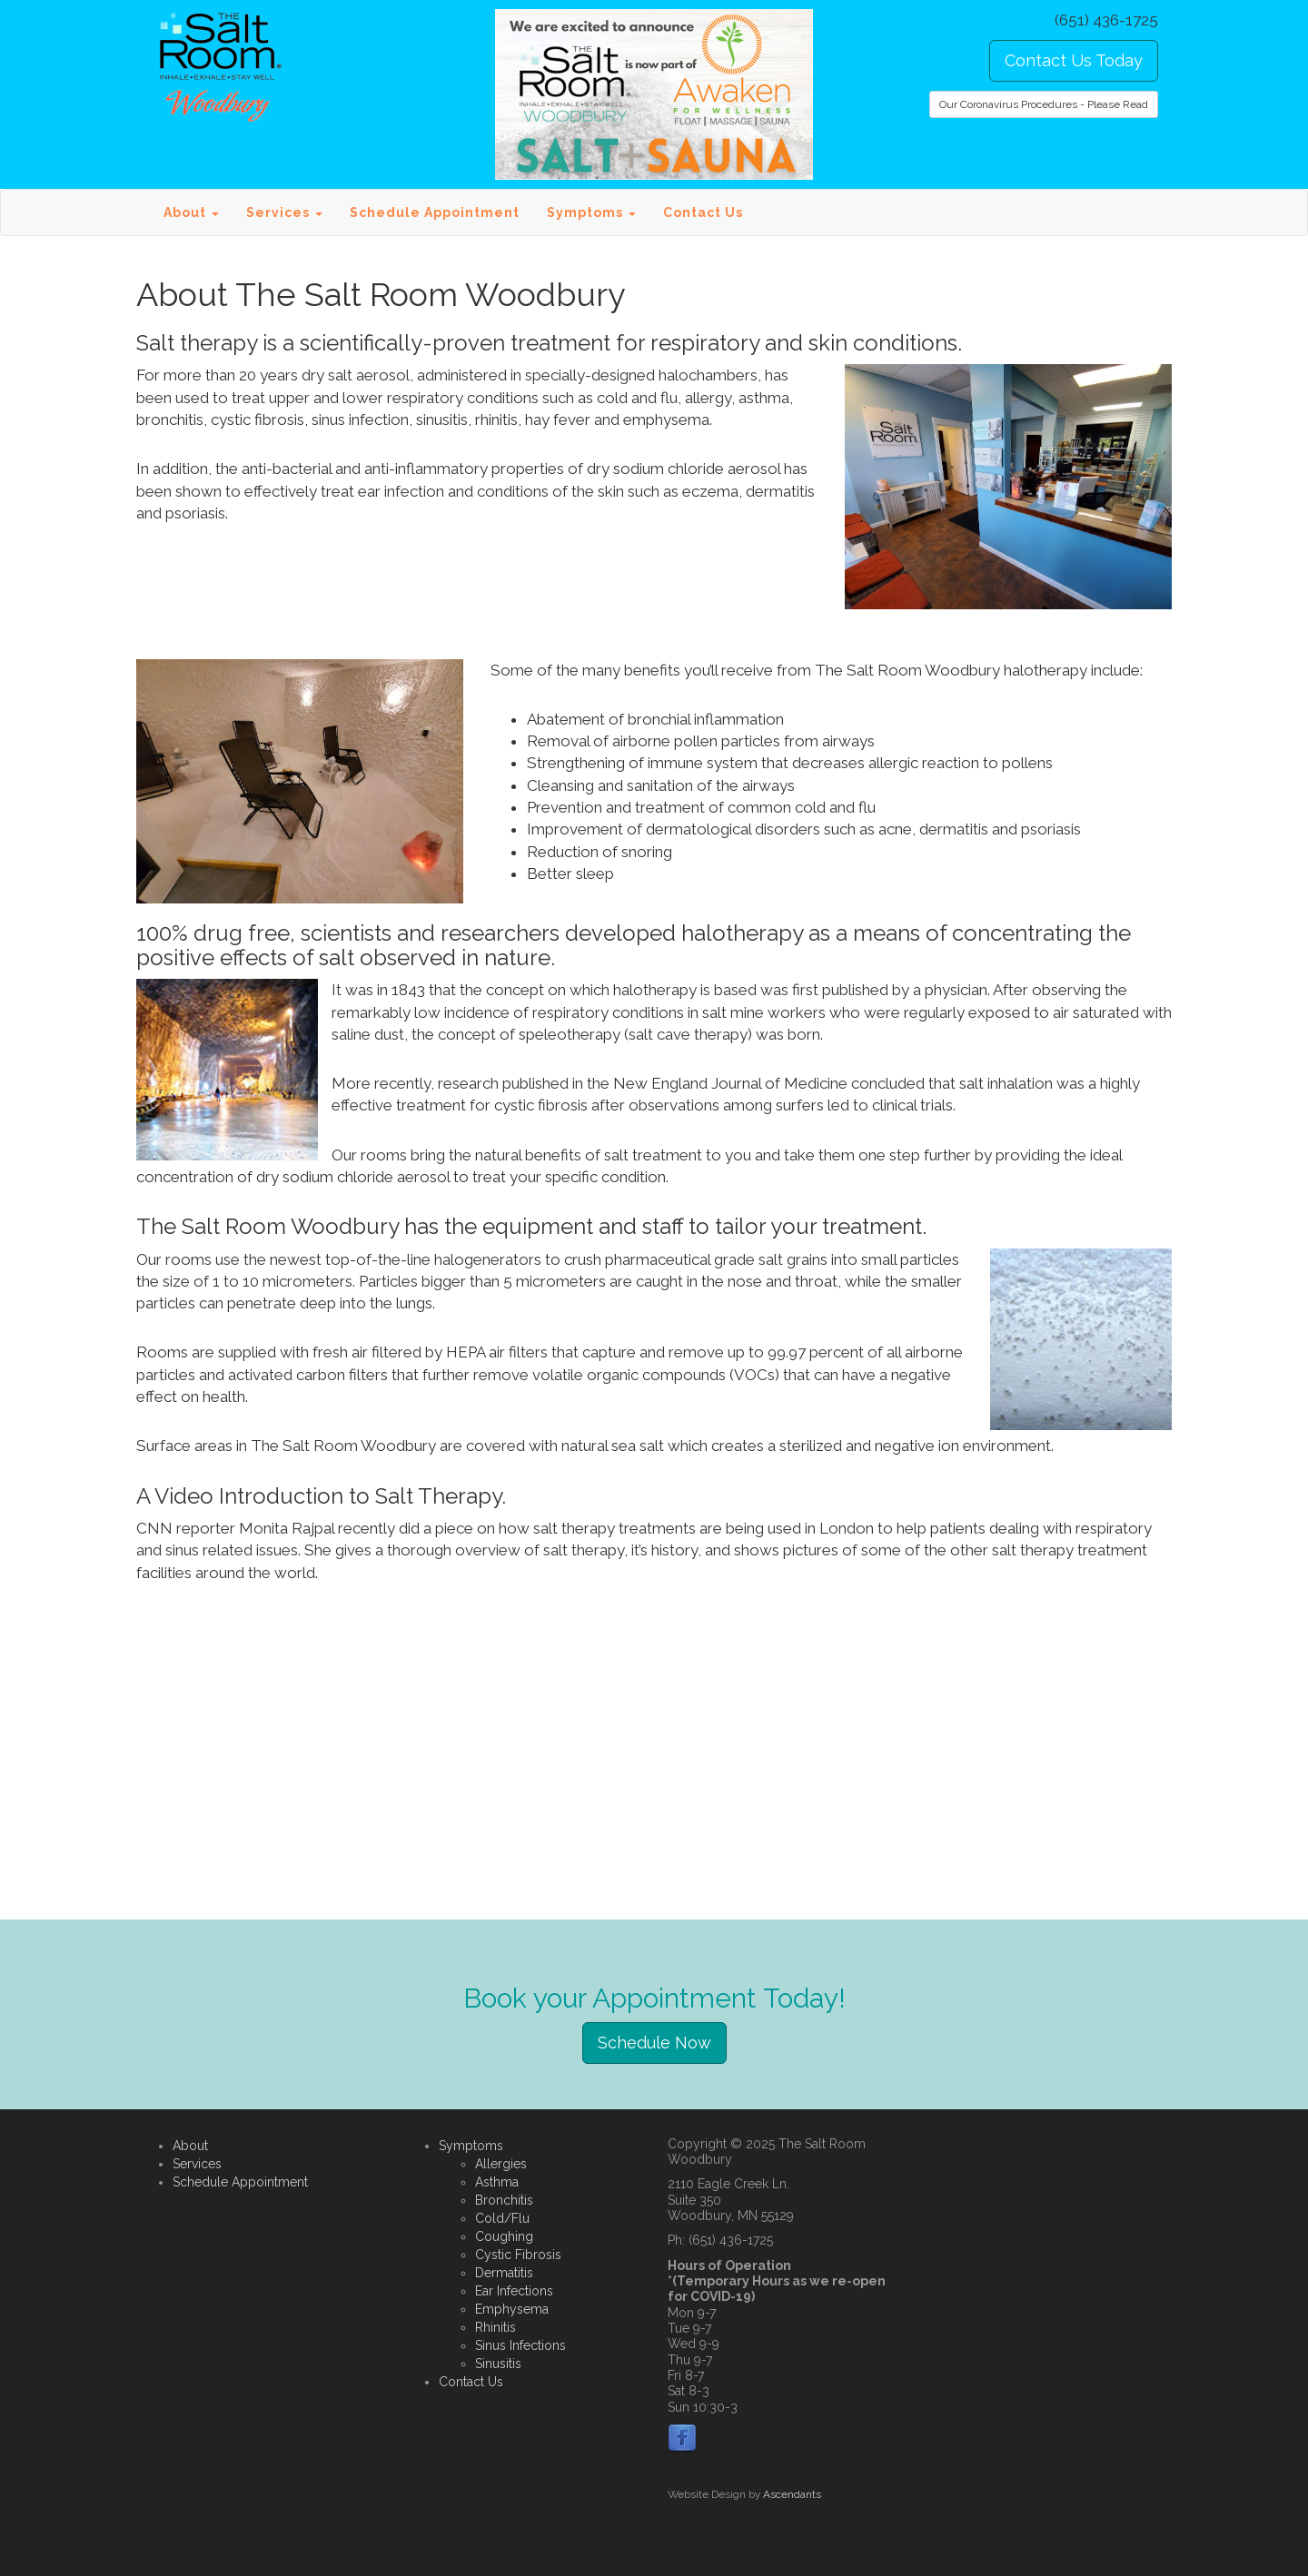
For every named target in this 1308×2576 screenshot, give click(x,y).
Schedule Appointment (435, 212)
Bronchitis (504, 2200)
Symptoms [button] (591, 212)
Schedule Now (654, 2042)
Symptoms (471, 2145)
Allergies (501, 2164)
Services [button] (284, 212)
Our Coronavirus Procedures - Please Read (1043, 104)
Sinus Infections (520, 2345)
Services (197, 2164)
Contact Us (703, 212)
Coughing (504, 2236)
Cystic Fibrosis (518, 2254)
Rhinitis (495, 2327)
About (190, 2145)
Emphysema (512, 2309)
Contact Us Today (1074, 60)
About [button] (191, 212)
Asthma (497, 2182)
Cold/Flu (502, 2218)
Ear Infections (514, 2291)
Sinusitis (498, 2363)
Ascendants (792, 2494)
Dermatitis (504, 2272)
